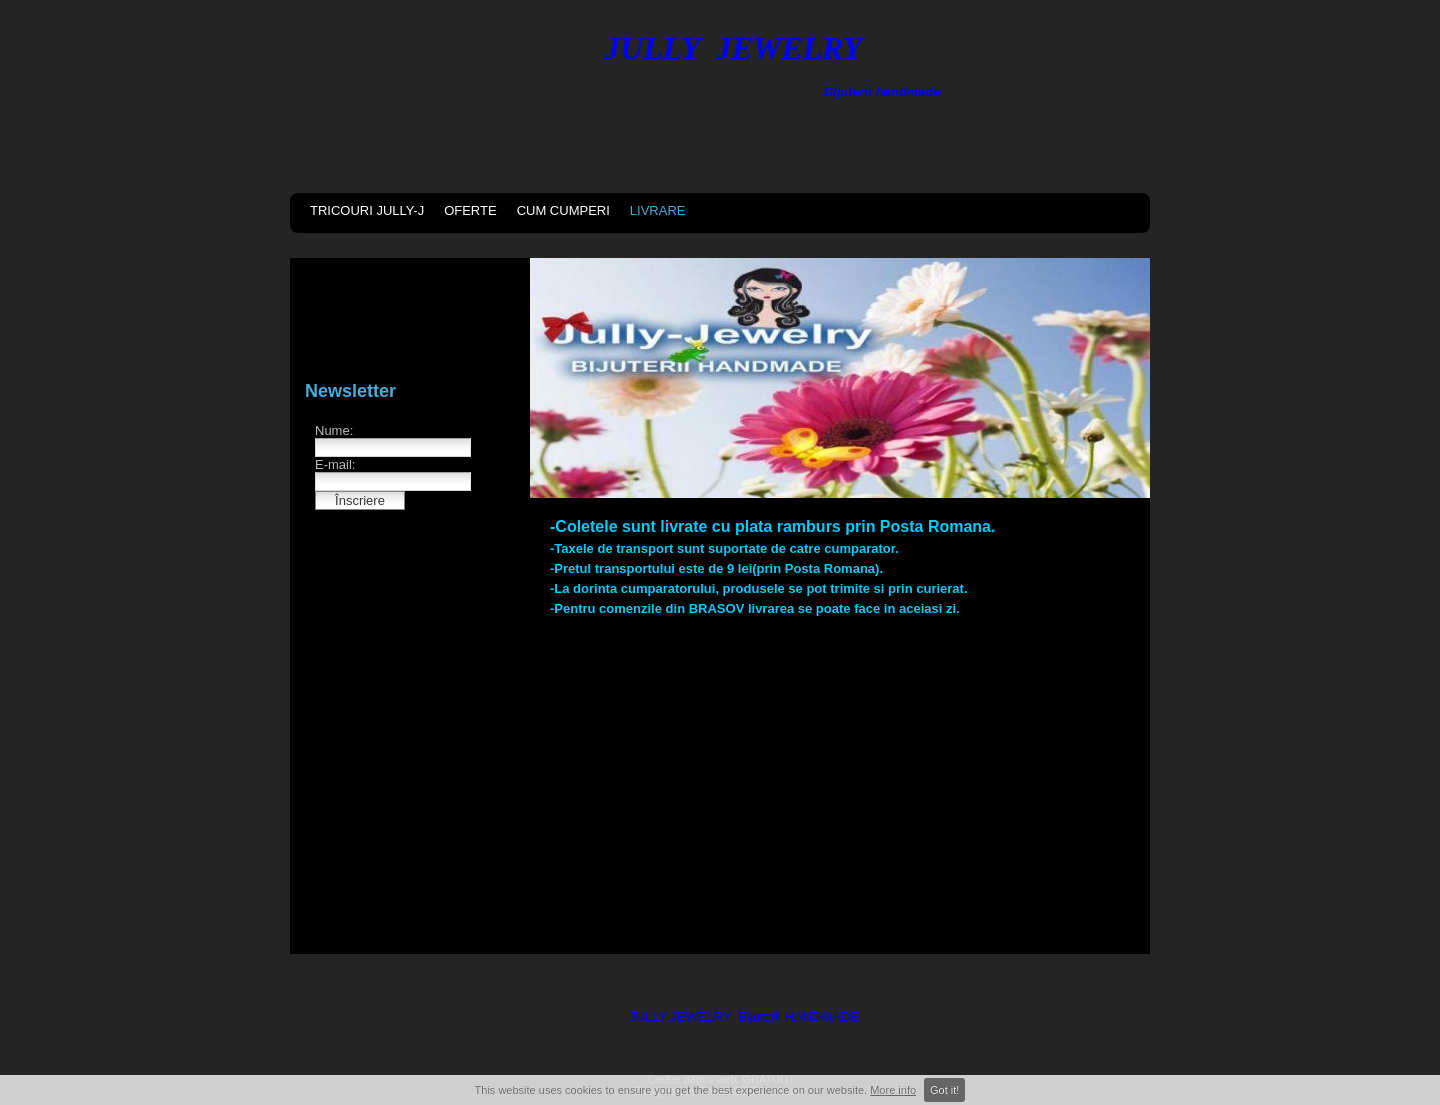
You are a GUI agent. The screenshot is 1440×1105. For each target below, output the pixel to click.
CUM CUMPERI (563, 210)
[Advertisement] (840, 781)
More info (893, 1090)
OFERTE (470, 210)
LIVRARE (658, 210)
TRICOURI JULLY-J (367, 210)
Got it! (944, 1090)
